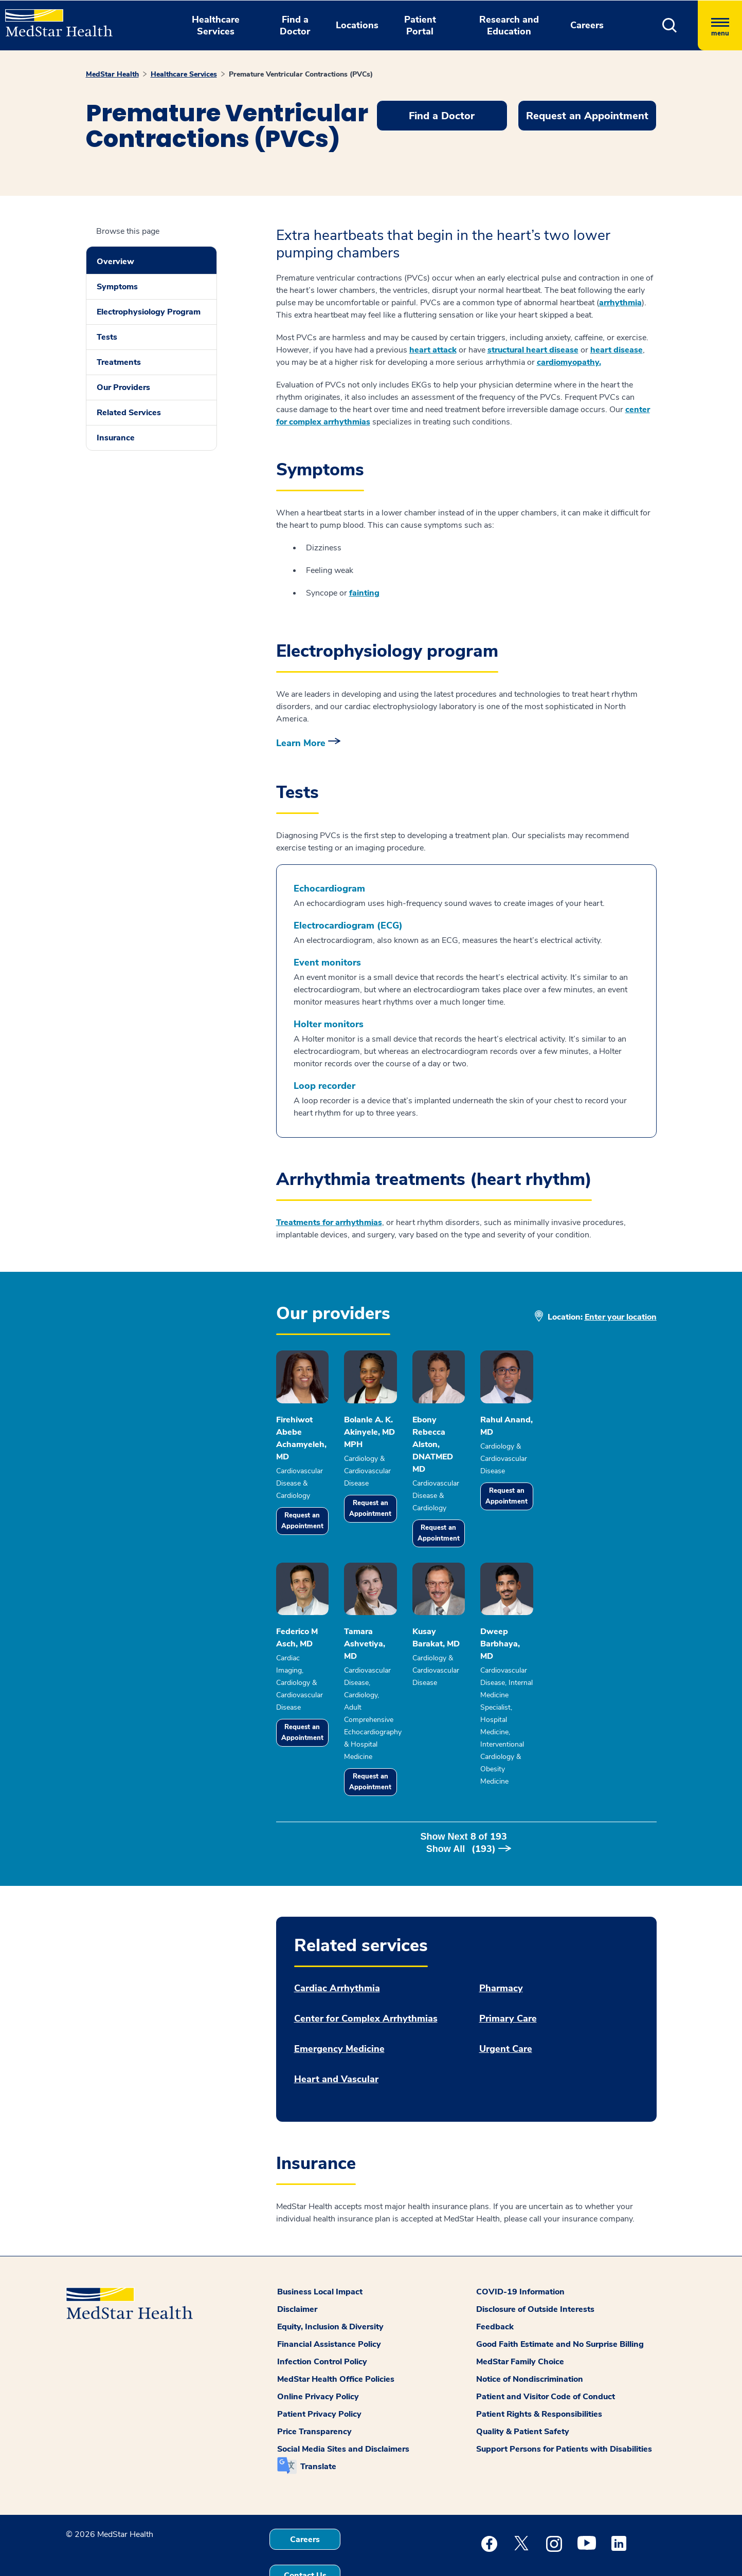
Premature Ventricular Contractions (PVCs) (301, 74)
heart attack (433, 350)
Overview (115, 261)
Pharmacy (501, 1944)
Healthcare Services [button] (216, 25)
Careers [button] (587, 25)
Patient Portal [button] (420, 25)
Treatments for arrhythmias (329, 1222)
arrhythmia (620, 302)
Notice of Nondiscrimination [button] (529, 2334)
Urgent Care (505, 2004)
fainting (364, 593)
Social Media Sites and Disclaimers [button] (343, 2404)
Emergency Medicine (339, 2004)
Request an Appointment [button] (587, 116)
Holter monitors (329, 1024)
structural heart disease (532, 350)
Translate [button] (318, 2421)
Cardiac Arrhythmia (337, 1944)
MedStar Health (112, 74)
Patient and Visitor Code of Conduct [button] (545, 2352)
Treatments (119, 362)
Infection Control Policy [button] (322, 2317)
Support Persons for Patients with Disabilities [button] (564, 2404)
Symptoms (117, 286)
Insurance (116, 437)
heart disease (616, 350)
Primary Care (508, 1974)
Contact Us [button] (305, 2530)
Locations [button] (357, 25)
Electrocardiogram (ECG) (348, 926)
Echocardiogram (329, 889)
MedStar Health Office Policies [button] (335, 2334)
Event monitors (327, 963)
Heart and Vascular (336, 2035)
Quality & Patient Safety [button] (522, 2387)
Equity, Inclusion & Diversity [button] (330, 2282)
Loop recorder (324, 1086)
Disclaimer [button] (297, 2264)
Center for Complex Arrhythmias (366, 1974)
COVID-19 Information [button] (520, 2247)
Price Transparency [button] (314, 2387)
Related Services (129, 412)
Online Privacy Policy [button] (318, 2352)
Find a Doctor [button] (295, 25)
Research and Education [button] (509, 25)
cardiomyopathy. (569, 362)
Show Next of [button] (466, 1804)
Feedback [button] (495, 2282)
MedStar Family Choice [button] (520, 2317)
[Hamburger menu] (720, 25)
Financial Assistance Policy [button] (329, 2299)
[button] (670, 25)
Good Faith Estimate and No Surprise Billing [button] (560, 2299)
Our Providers (123, 387)
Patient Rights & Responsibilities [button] (539, 2369)
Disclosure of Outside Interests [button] (535, 2264)
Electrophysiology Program (149, 312)
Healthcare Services (184, 74)
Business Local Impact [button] (320, 2247)
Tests (107, 337)
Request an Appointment (316, 1510)
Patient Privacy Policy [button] (319, 2369)
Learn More (300, 743)
